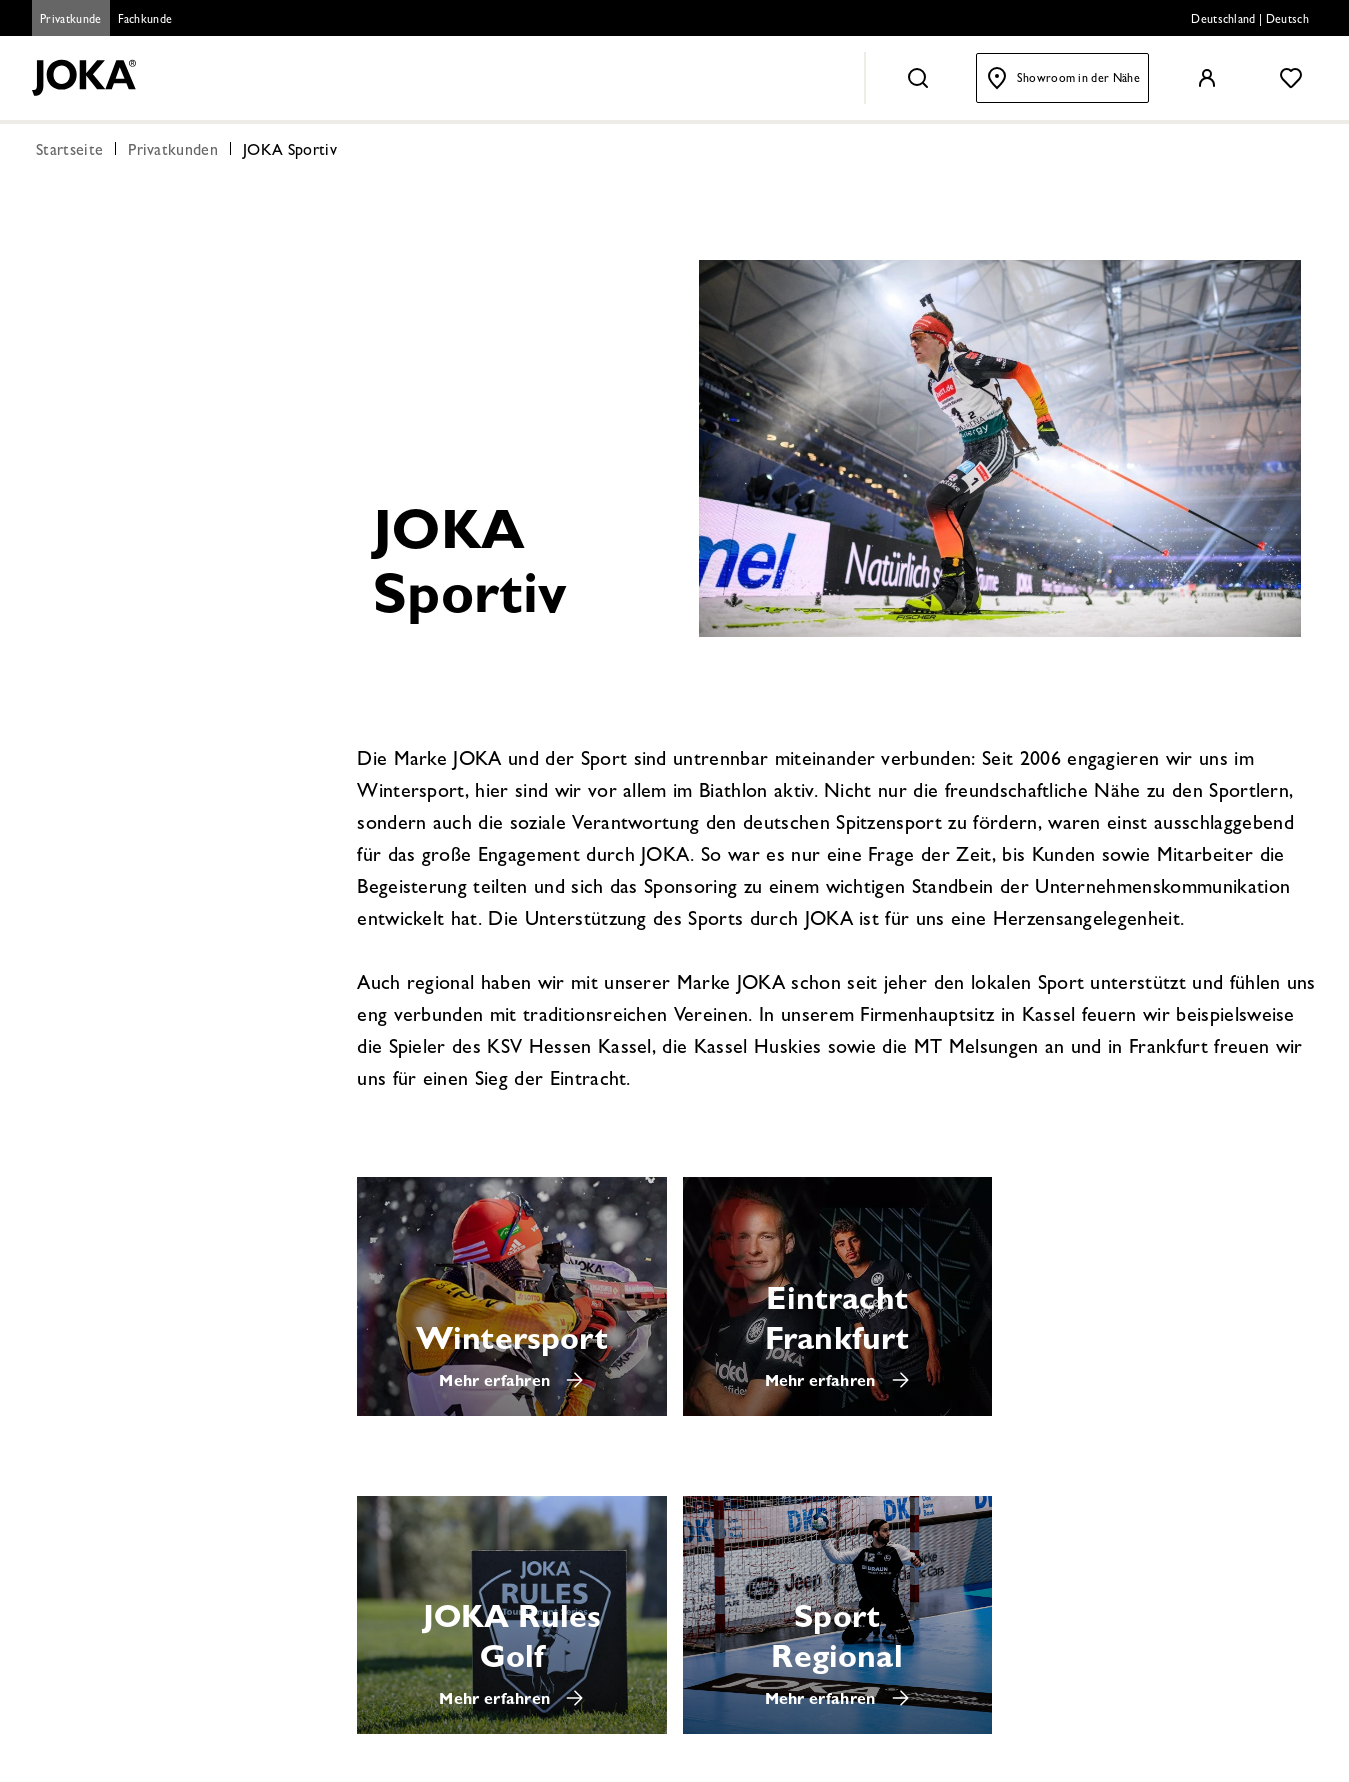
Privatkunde (71, 21)
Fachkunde (145, 21)
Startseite (69, 152)
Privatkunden (173, 152)
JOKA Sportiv (290, 152)
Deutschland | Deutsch (1250, 21)
